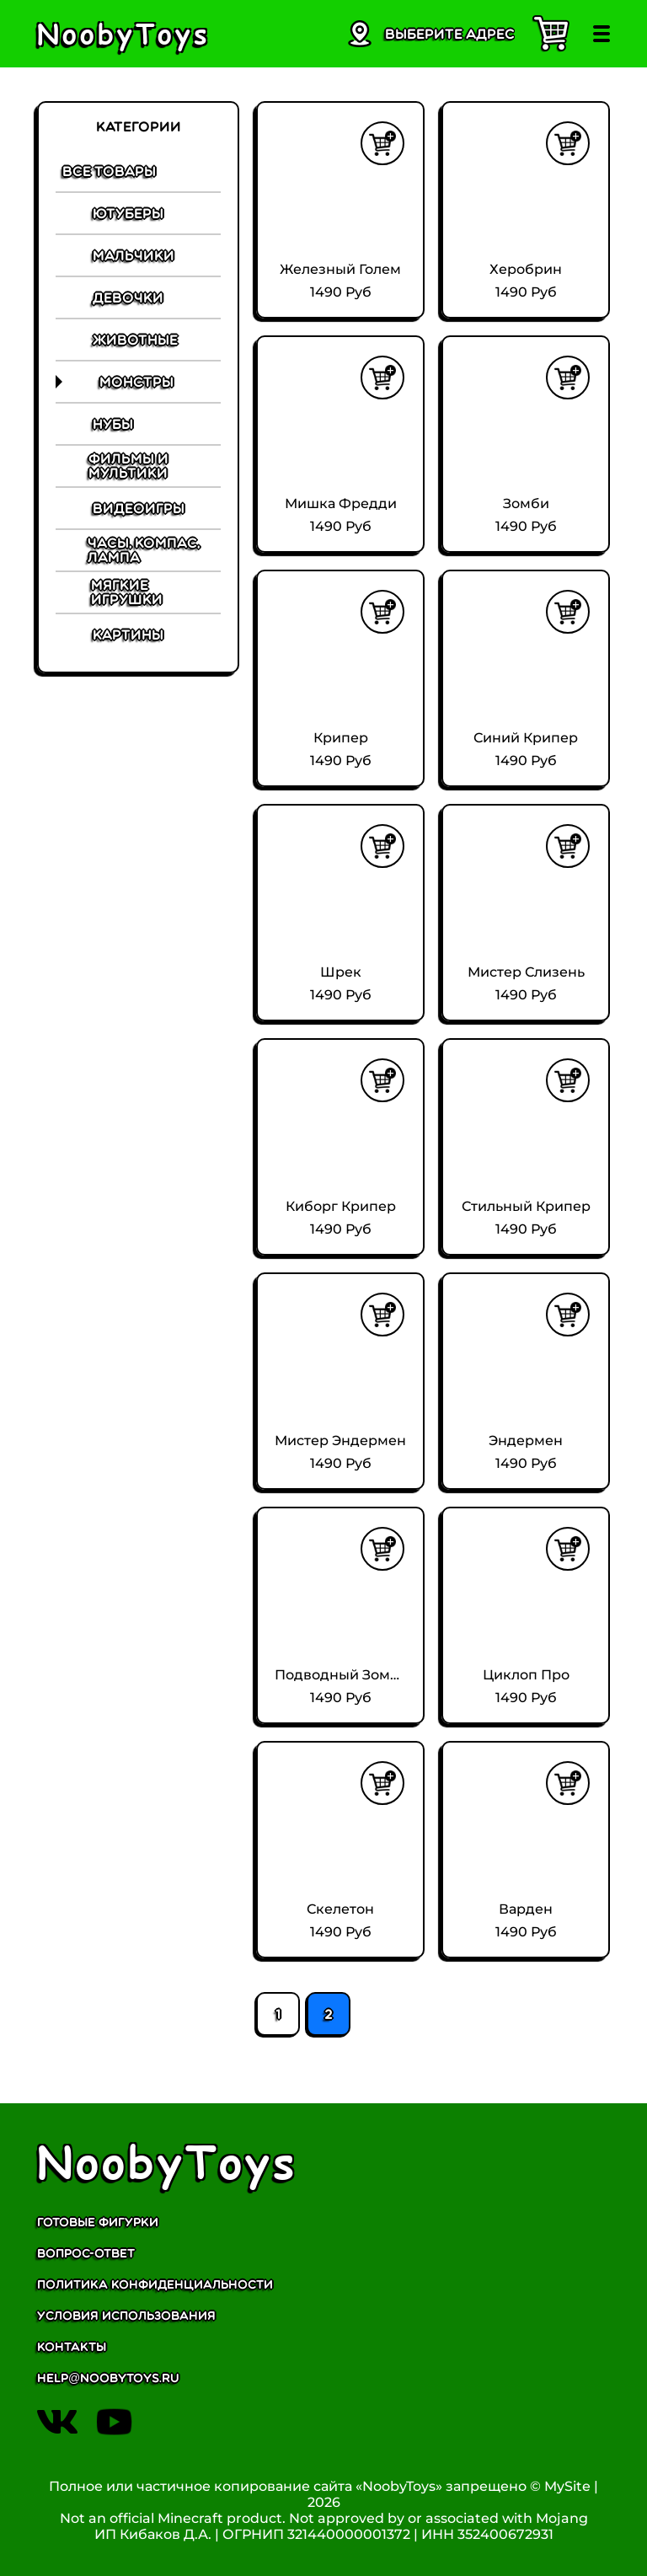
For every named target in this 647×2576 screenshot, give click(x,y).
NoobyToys (167, 2160)
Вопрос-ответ (86, 2253)
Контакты (71, 2347)
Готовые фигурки (97, 2222)
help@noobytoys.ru (108, 2378)
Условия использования (126, 2316)
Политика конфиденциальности (155, 2285)
